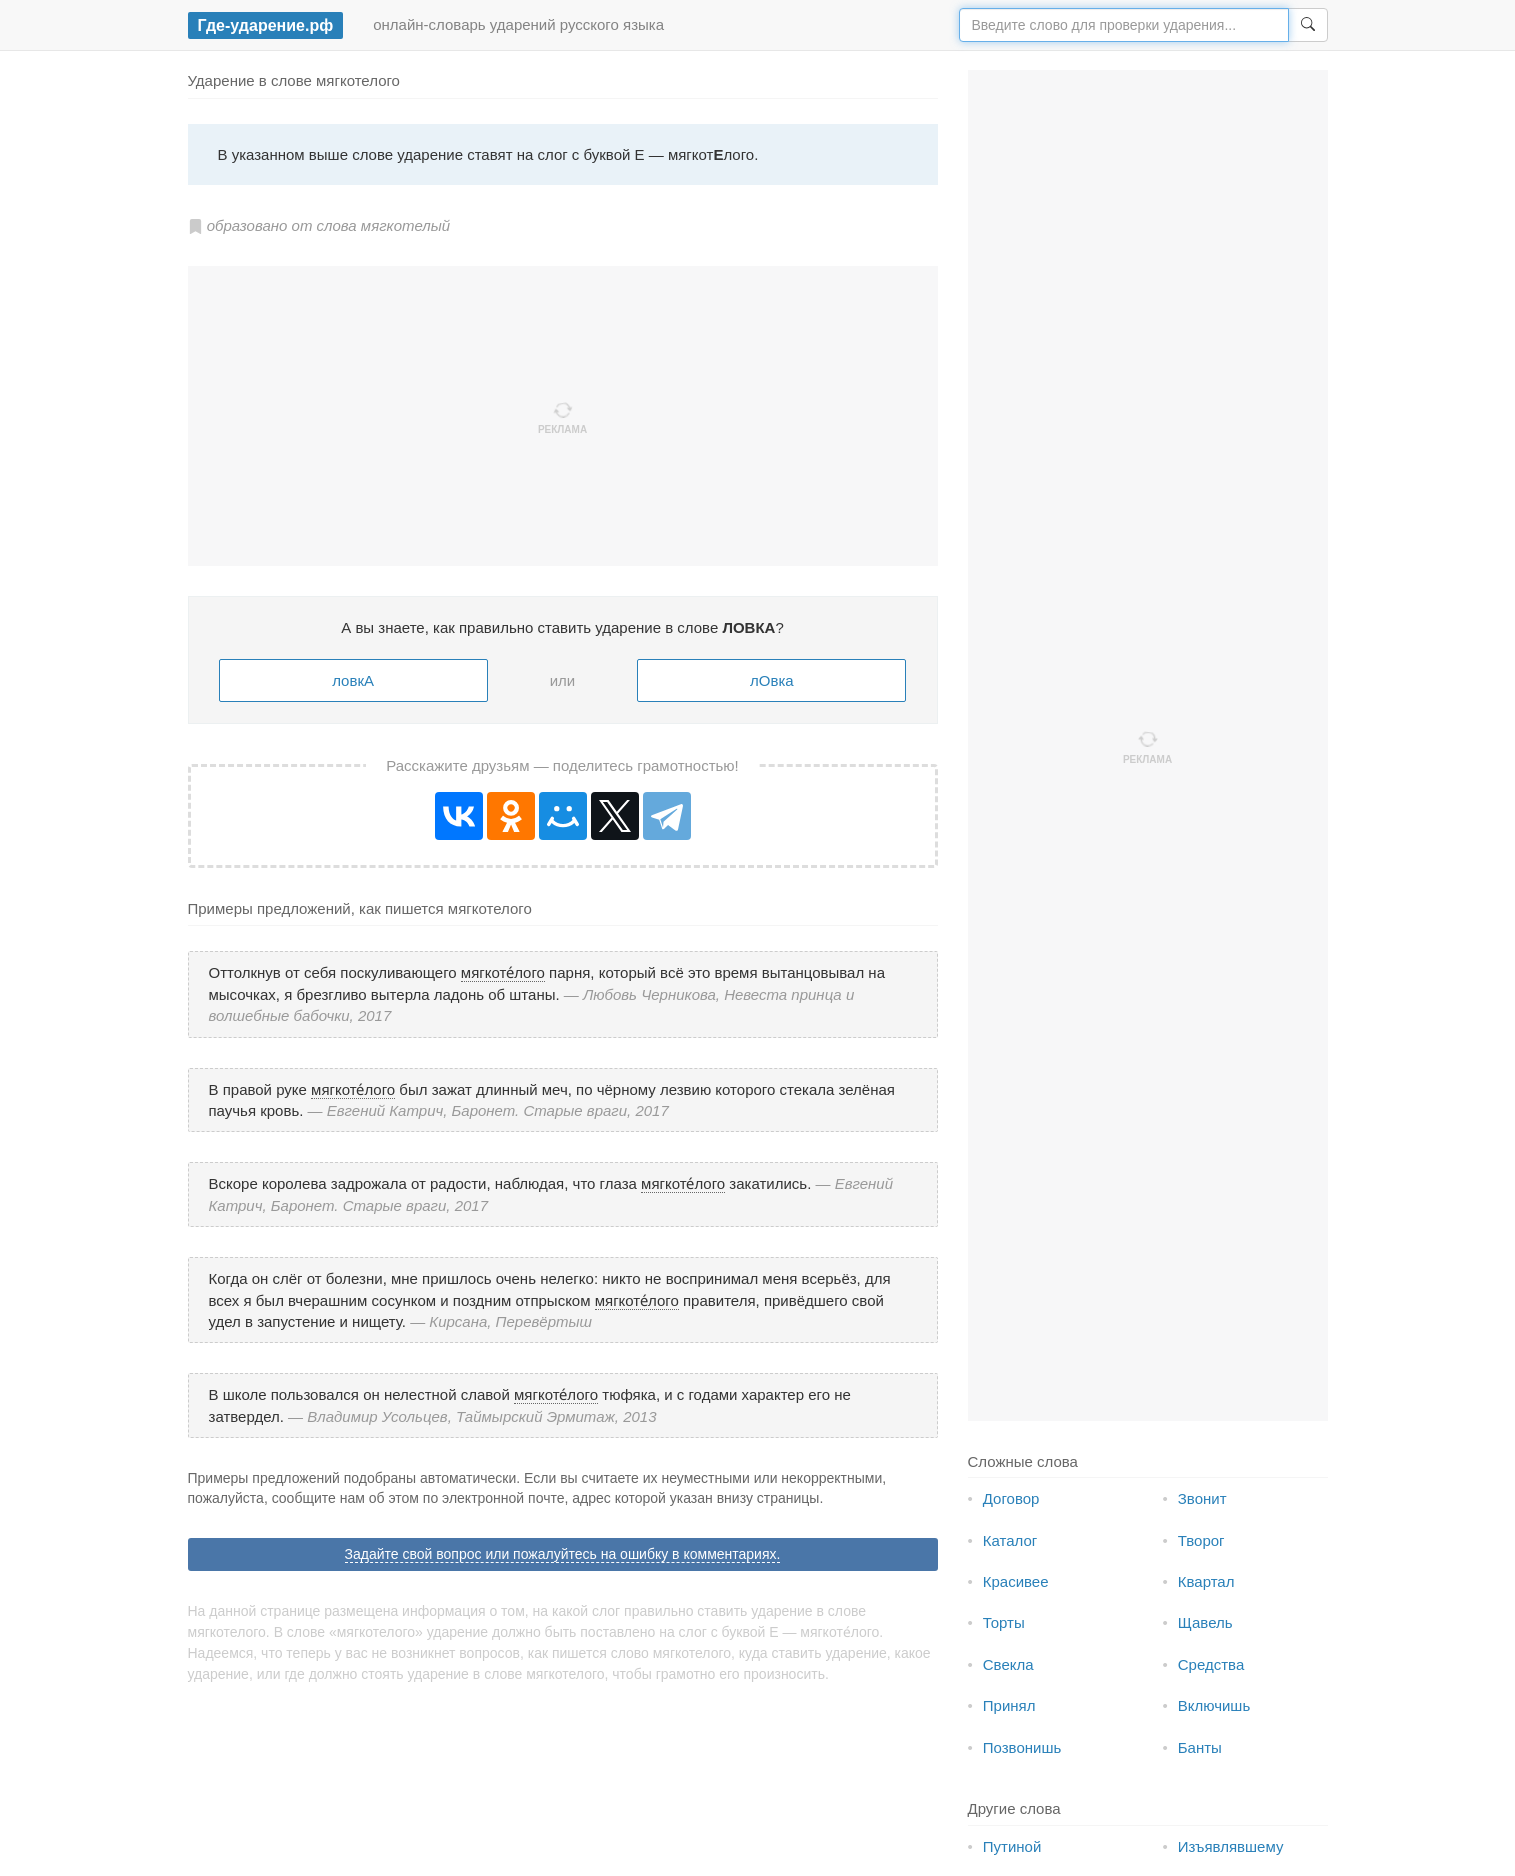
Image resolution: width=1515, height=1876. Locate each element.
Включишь (1214, 1705)
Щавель (1205, 1622)
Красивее (1016, 1581)
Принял (1009, 1705)
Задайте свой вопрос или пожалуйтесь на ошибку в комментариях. (563, 1554)
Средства (1211, 1664)
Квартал (1206, 1581)
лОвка (772, 680)
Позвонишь (1022, 1747)
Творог (1201, 1540)
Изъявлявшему (1231, 1846)
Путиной (1012, 1846)
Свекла (1008, 1664)
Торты (1004, 1622)
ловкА (353, 680)
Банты (1200, 1747)
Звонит (1202, 1498)
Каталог (1010, 1540)
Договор (1011, 1498)
